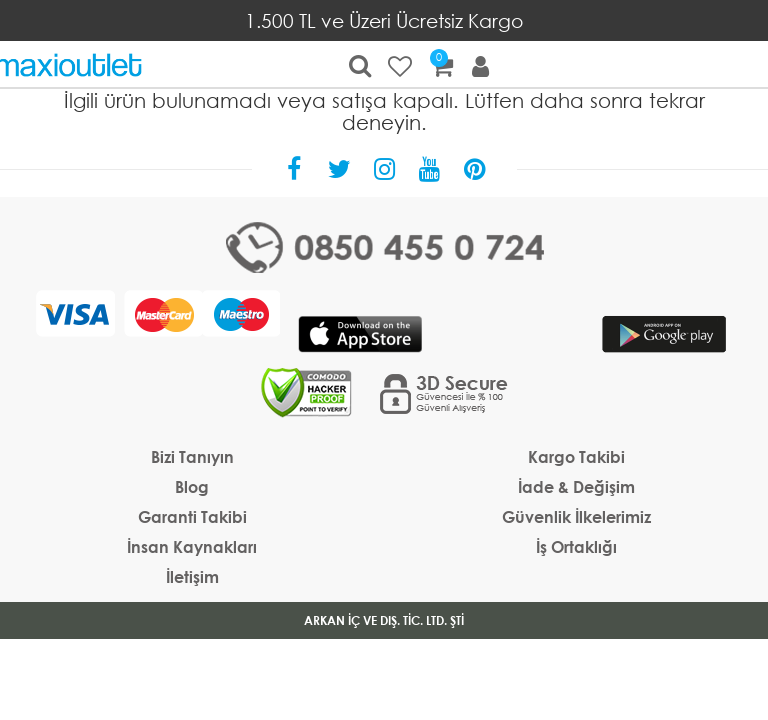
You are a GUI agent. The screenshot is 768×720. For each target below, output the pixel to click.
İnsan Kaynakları (192, 546)
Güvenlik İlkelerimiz (576, 516)
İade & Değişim (576, 486)
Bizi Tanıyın (192, 456)
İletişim (192, 576)
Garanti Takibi (192, 516)
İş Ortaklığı (576, 546)
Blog (192, 486)
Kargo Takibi (576, 456)
